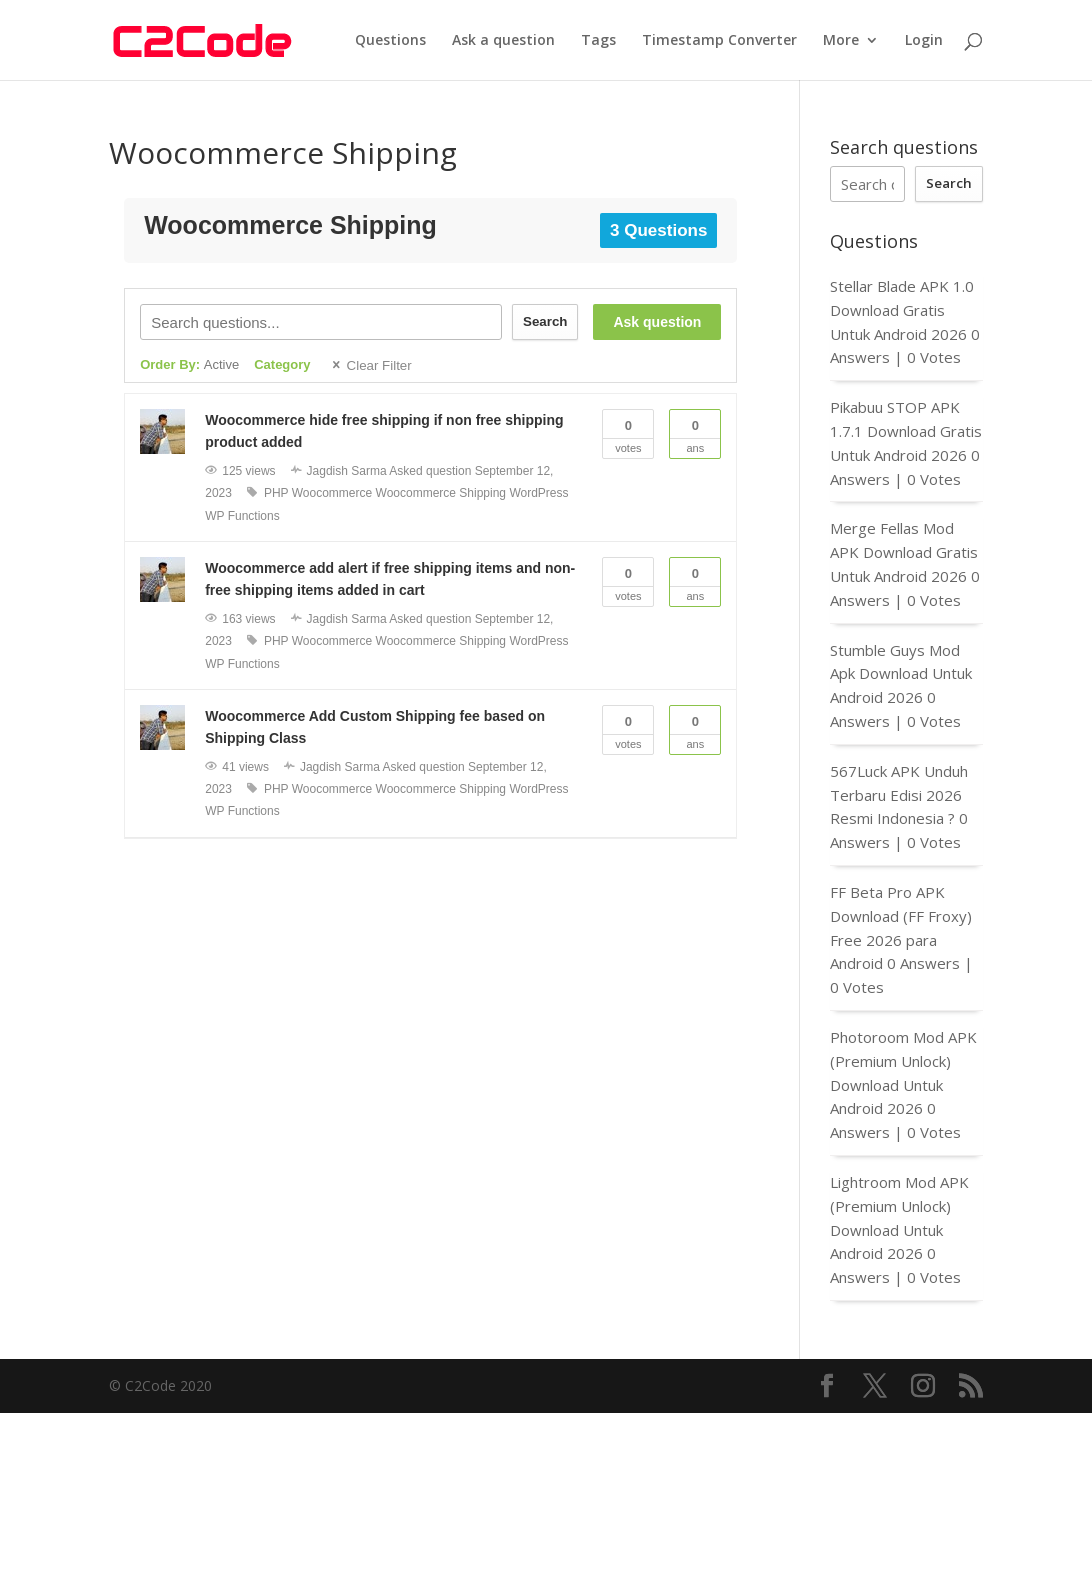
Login (924, 41)
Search (545, 321)
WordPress (538, 493)
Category (282, 364)
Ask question (657, 322)
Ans (695, 432)
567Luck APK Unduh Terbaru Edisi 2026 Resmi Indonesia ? (899, 795)
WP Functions (242, 516)
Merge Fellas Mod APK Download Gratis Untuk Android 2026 (904, 552)
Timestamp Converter (719, 41)
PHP (276, 493)
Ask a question (503, 41)
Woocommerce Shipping (441, 493)
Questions (390, 41)
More (841, 41)
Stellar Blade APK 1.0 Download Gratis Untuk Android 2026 (902, 310)
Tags (598, 41)
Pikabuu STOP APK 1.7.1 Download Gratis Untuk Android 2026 (906, 431)
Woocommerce (332, 493)
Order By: (189, 364)
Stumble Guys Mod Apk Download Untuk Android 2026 (901, 674)
